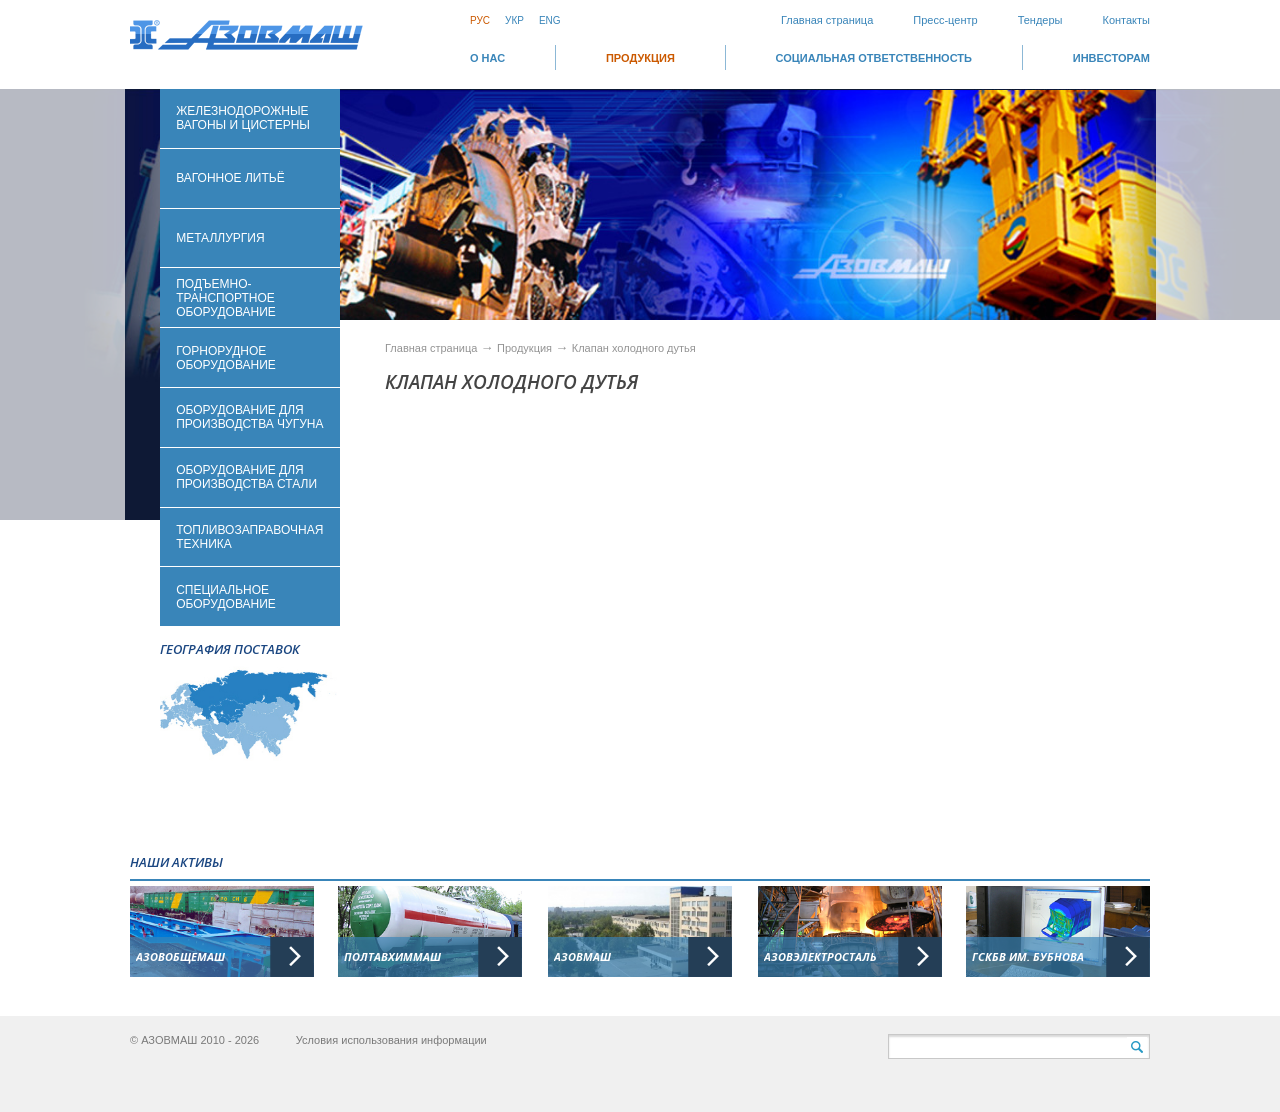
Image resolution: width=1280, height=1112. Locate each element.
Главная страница (827, 20)
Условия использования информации (391, 1040)
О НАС (487, 58)
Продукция (640, 58)
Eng (550, 20)
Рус (480, 20)
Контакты (1126, 20)
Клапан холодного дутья (634, 348)
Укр (514, 20)
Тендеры (1040, 20)
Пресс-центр (945, 20)
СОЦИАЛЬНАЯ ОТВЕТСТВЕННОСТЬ (874, 58)
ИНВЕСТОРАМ (1111, 58)
